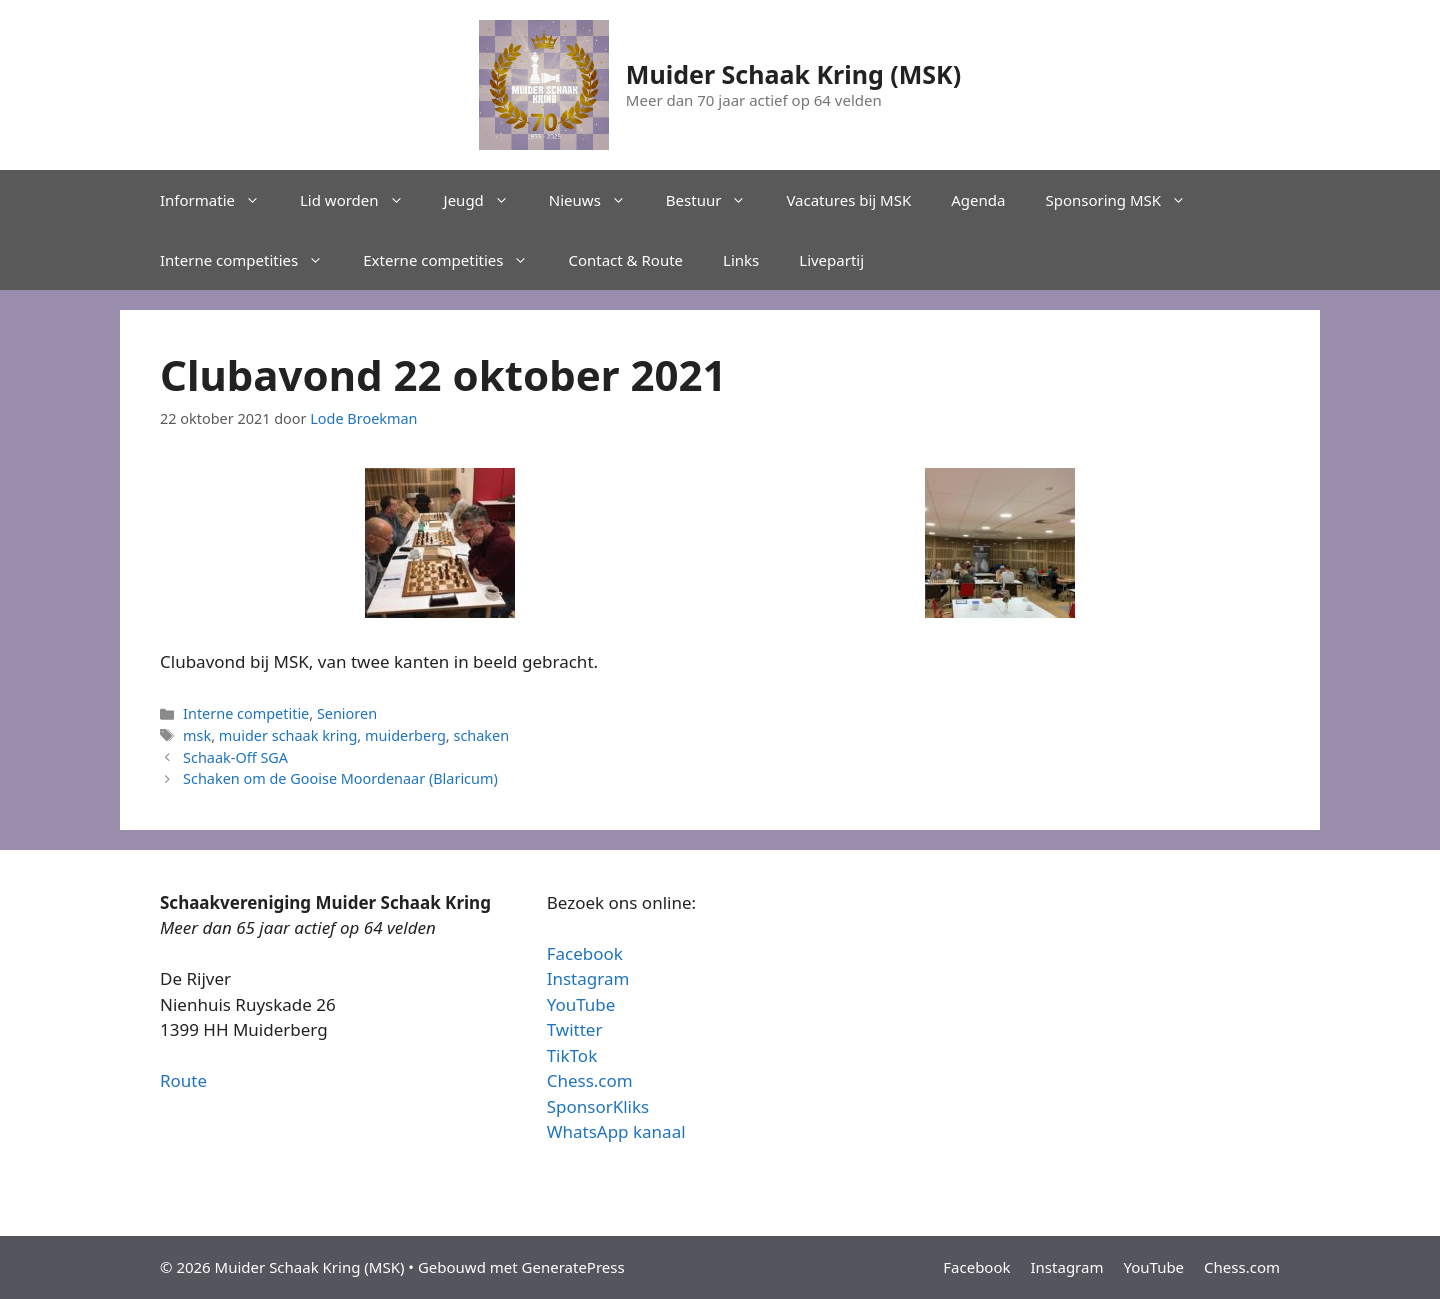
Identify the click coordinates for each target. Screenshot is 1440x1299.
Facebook (585, 953)
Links (741, 260)
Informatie (220, 200)
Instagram (588, 978)
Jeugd (486, 200)
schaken (481, 735)
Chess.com (590, 1080)
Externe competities (455, 260)
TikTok (572, 1055)
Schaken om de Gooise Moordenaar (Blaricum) (340, 778)
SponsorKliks (598, 1106)
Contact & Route (625, 260)
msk (197, 735)
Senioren (347, 713)
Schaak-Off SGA (235, 757)
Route (183, 1080)
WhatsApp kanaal (616, 1131)
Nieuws (597, 200)
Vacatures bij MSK (848, 200)
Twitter (575, 1029)
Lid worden (362, 200)
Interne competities (251, 260)
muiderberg (405, 735)
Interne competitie (246, 713)
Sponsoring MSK (1125, 200)
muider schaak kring (288, 735)
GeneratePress (573, 1267)
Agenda (978, 200)
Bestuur (716, 200)
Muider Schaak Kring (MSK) (793, 74)
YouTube (581, 1004)
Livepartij (831, 260)
